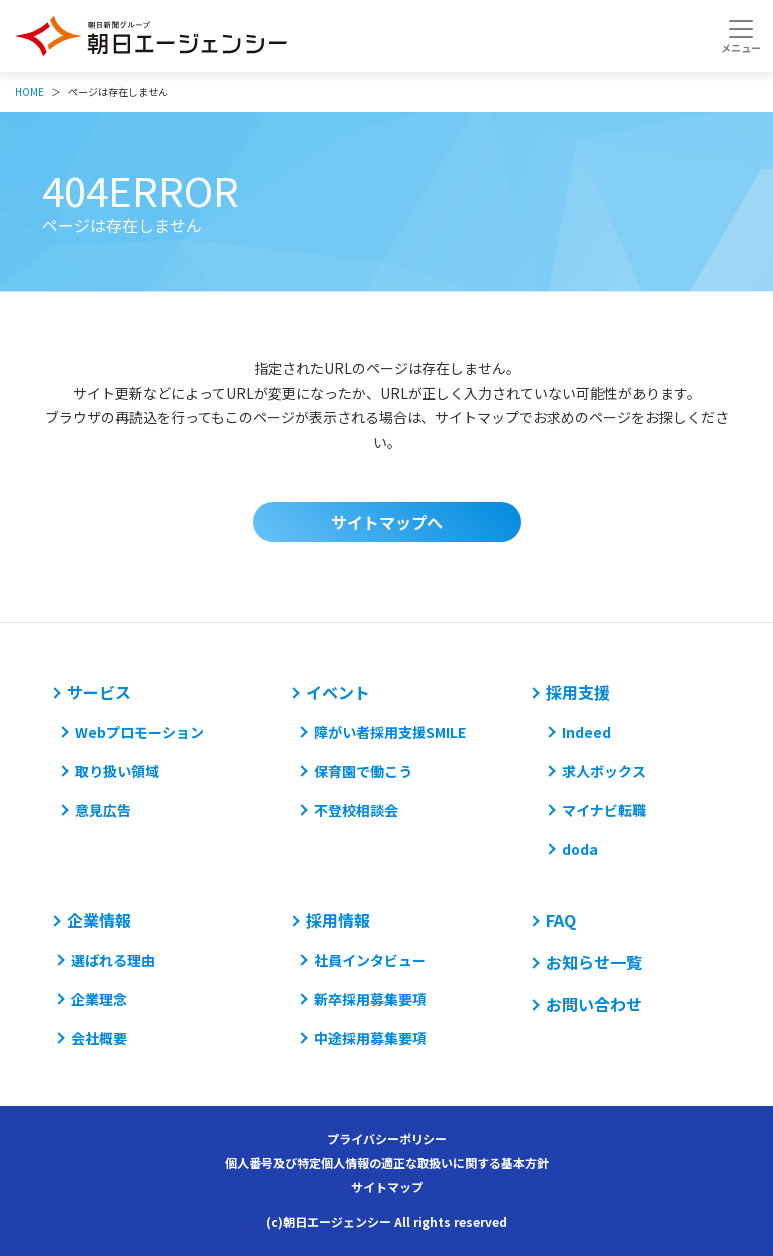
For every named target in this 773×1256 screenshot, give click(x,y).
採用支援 (578, 692)
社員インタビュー (370, 960)
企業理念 (99, 999)
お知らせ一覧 (594, 962)
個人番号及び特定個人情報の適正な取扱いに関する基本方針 (387, 1162)
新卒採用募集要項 (370, 999)
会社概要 (99, 1038)
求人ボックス (604, 771)
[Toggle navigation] (740, 36)
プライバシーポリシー (387, 1138)
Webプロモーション (139, 732)
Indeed (586, 732)
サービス (99, 692)
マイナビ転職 (604, 810)
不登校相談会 (356, 810)
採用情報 (338, 920)
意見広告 (103, 810)
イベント (338, 692)
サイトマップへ (387, 522)
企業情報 (99, 920)
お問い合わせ (594, 1004)
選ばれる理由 (113, 960)
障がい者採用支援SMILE (390, 732)
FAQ (561, 920)
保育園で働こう (363, 771)
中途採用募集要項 (370, 1038)
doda (580, 849)
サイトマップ (387, 1186)
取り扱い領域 (117, 771)
